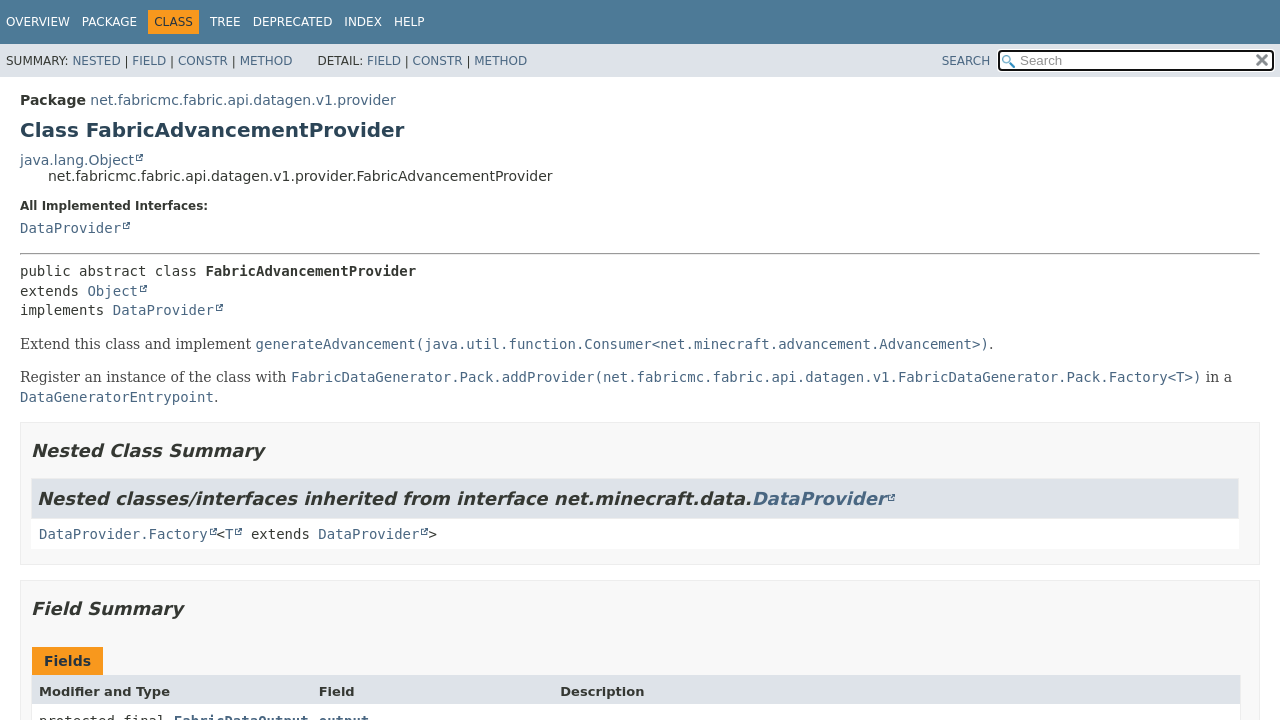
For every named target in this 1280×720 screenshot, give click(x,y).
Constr (203, 61)
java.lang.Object (77, 160)
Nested (96, 61)
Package (109, 22)
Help (409, 22)
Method (266, 61)
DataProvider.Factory (123, 534)
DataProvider (70, 228)
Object (112, 291)
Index (363, 22)
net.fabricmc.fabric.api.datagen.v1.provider (242, 100)
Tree (225, 22)
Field (149, 61)
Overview (38, 22)
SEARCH (966, 61)
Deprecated (293, 22)
